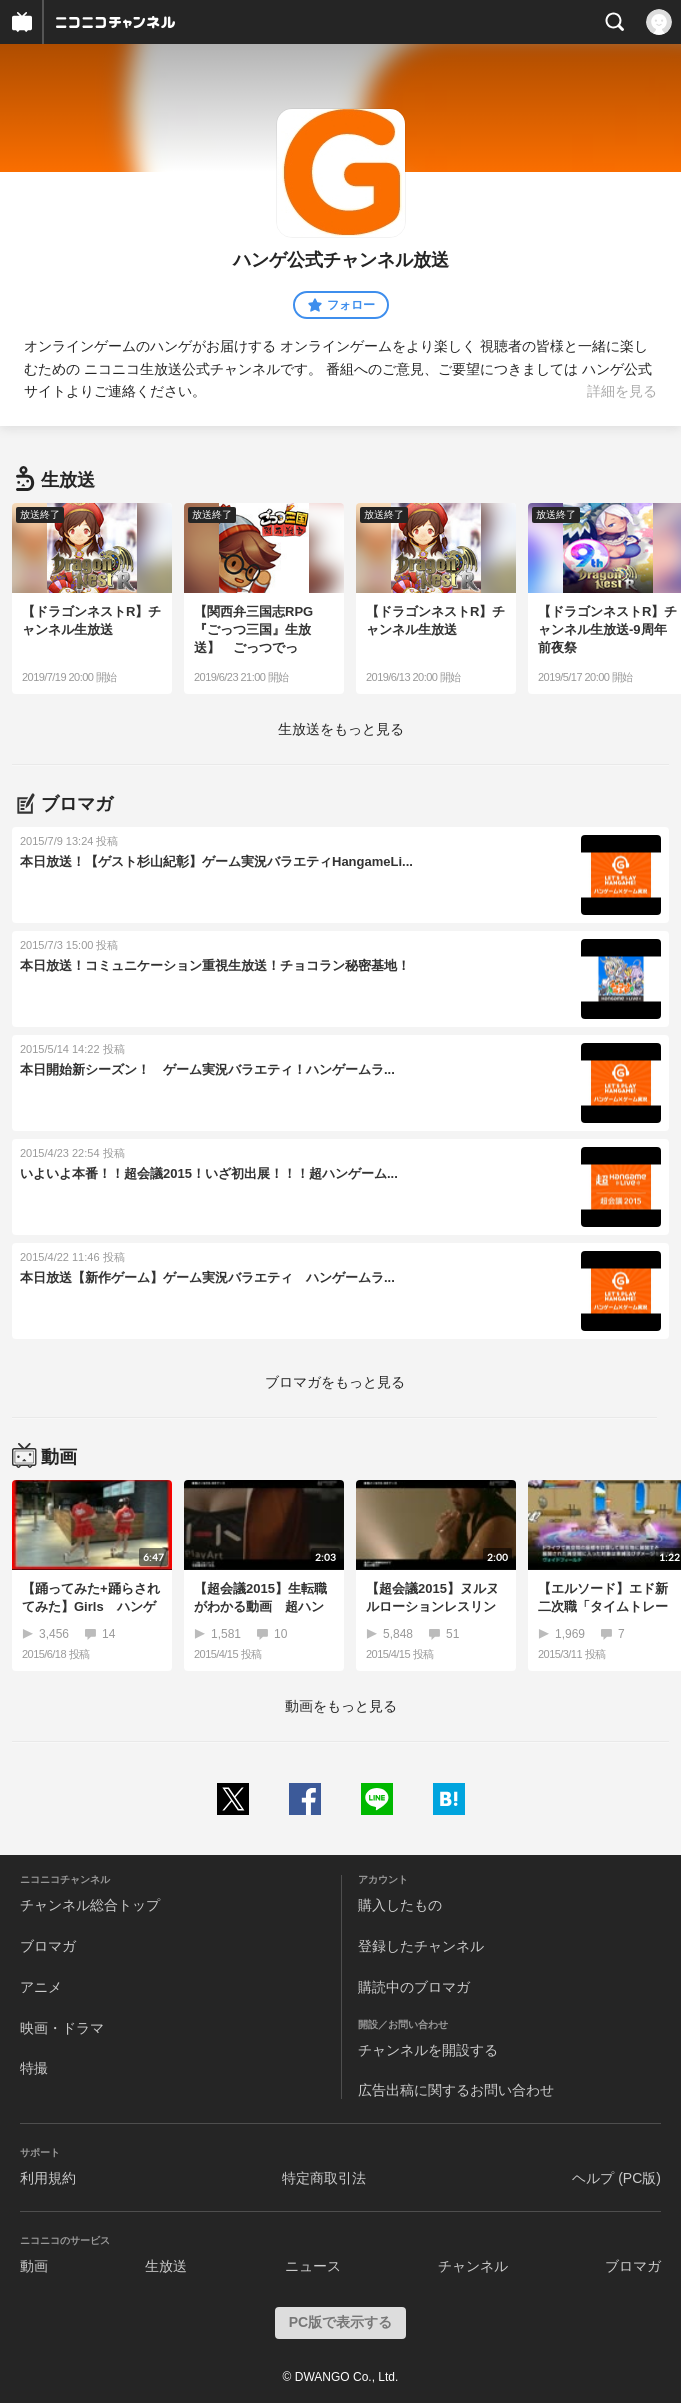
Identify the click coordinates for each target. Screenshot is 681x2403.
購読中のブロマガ (414, 1987)
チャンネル (473, 2266)
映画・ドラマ (62, 2028)
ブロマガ (48, 1946)
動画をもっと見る (341, 1706)
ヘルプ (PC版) (616, 2178)
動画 (34, 2266)
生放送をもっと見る (341, 729)
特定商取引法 (324, 2178)
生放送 (166, 2266)
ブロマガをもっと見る (335, 1382)
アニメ (41, 1987)
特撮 (34, 2068)
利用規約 (48, 2178)
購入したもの (400, 1905)
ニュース (313, 2266)
